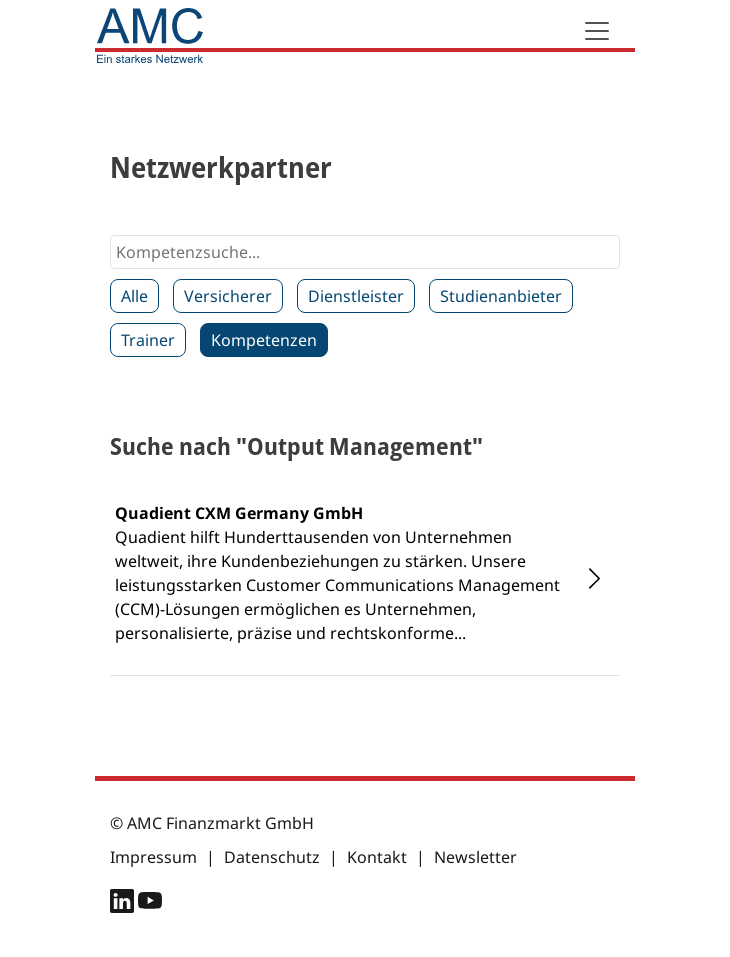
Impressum (153, 857)
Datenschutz (272, 857)
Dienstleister (356, 296)
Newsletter (475, 857)
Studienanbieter (501, 296)
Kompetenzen (264, 340)
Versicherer (228, 296)
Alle (134, 296)
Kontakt (377, 857)
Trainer (148, 340)
